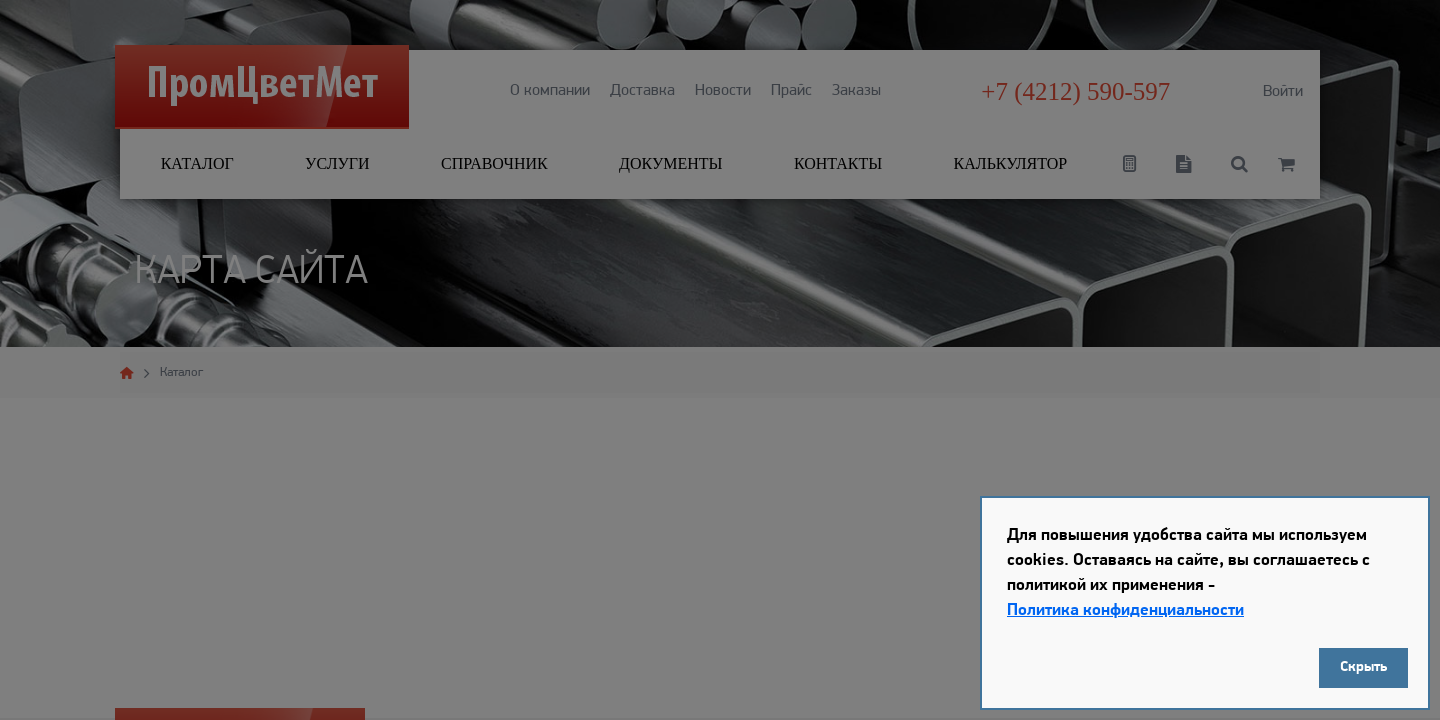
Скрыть (1363, 667)
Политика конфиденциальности (1125, 610)
